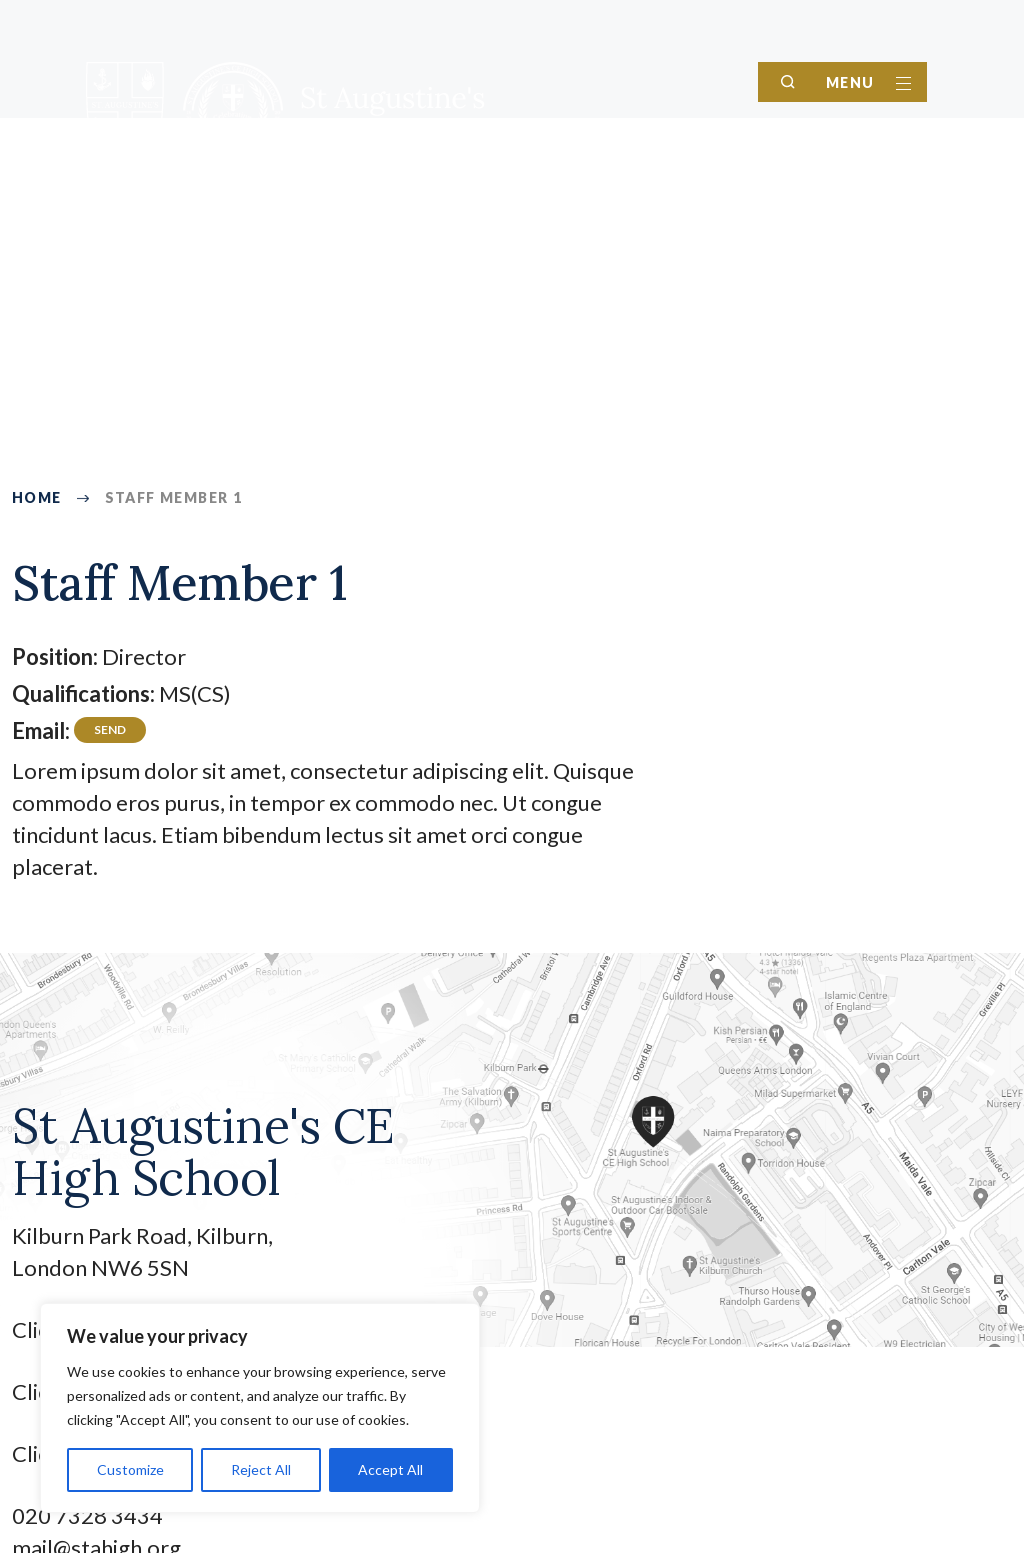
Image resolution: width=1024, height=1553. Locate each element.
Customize (130, 1469)
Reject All (261, 1469)
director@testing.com (110, 733)
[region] (260, 1408)
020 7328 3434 (87, 1515)
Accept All (390, 1469)
